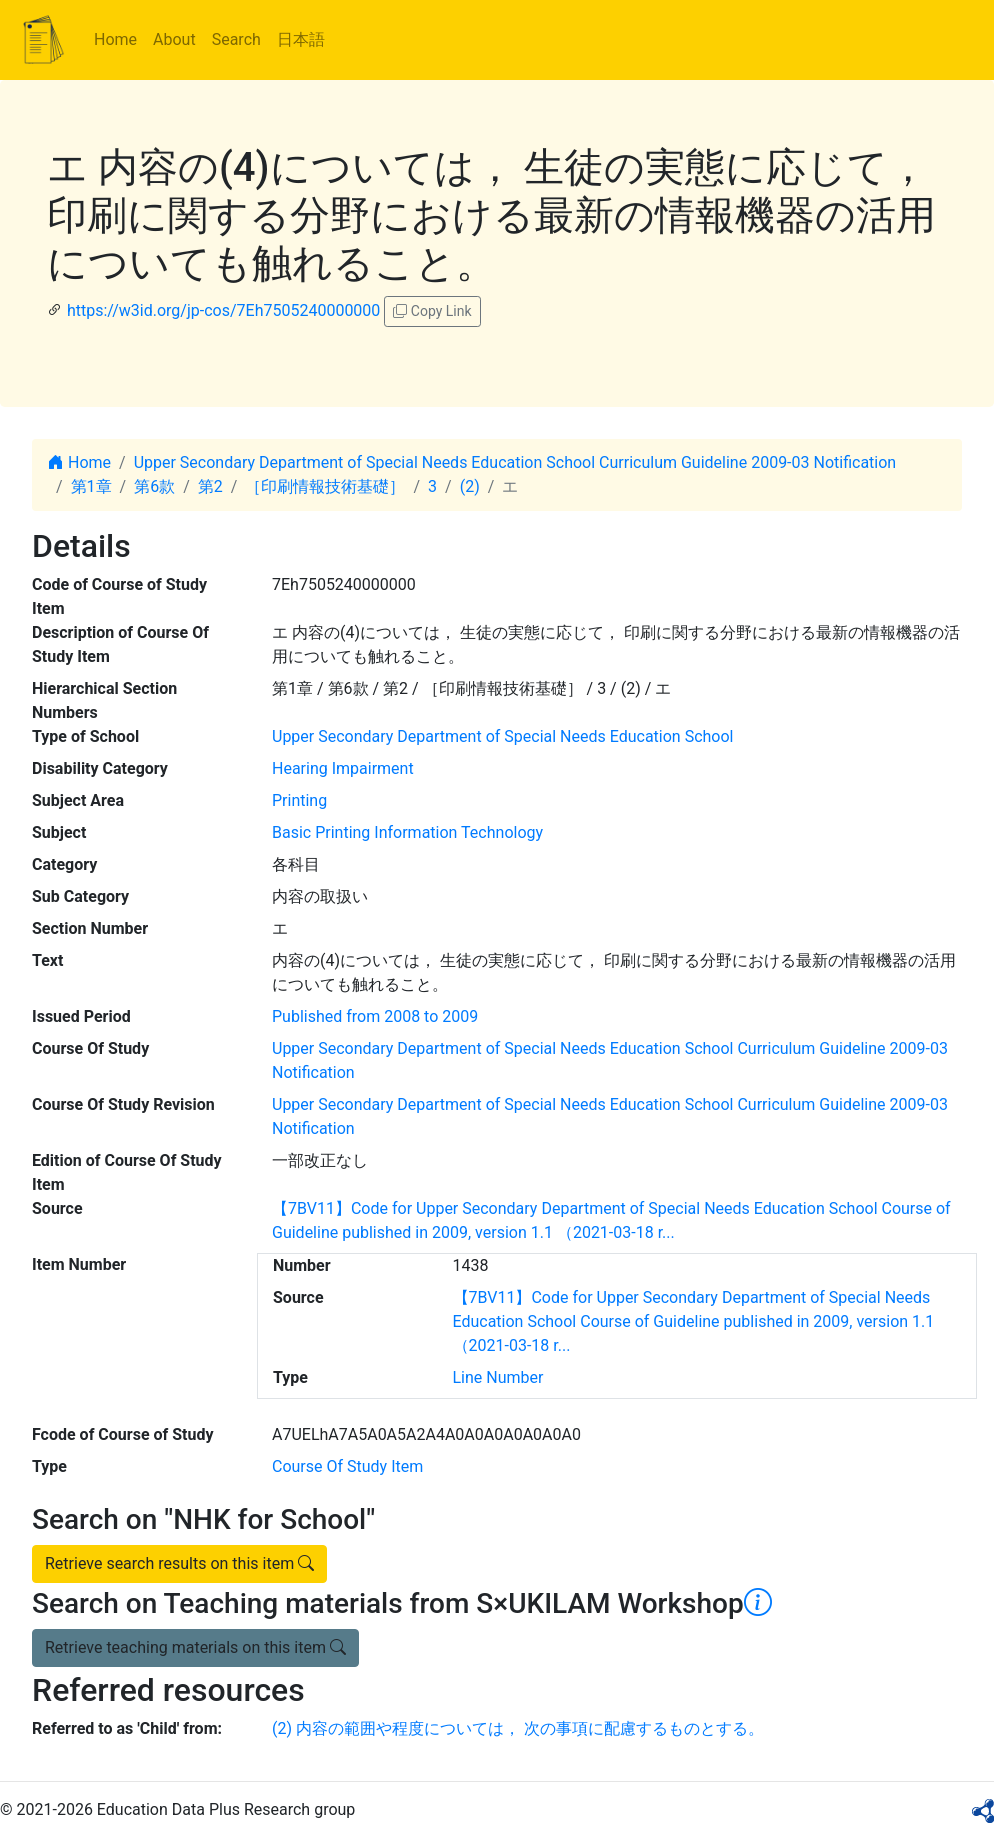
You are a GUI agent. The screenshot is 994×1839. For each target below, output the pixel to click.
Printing (299, 800)
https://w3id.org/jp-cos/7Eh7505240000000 (223, 310)
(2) (470, 486)
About (174, 39)
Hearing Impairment (343, 768)
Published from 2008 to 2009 (375, 1016)
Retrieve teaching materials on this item (195, 1647)
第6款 (154, 486)
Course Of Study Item (347, 1466)
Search (236, 39)
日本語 (301, 39)
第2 (210, 486)
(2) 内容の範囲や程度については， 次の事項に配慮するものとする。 (518, 1728)
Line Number (498, 1377)
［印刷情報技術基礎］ (325, 486)
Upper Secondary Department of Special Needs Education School (502, 736)
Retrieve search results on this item (179, 1563)
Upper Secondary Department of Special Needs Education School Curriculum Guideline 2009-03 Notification (515, 462)
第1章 (91, 486)
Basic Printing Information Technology (407, 832)
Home (115, 39)
